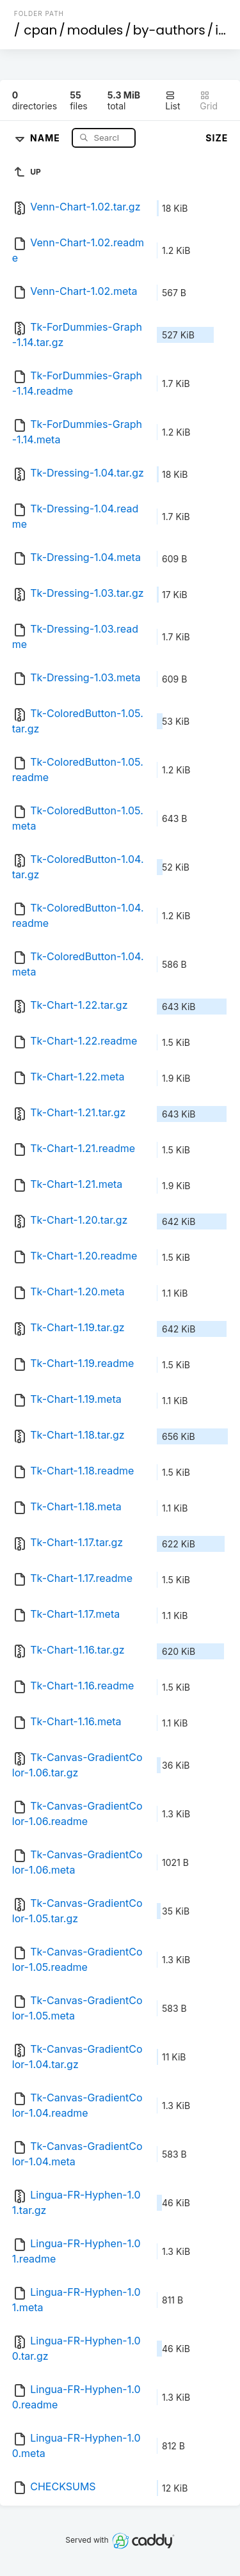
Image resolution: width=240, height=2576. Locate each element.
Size (216, 137)
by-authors (169, 30)
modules (95, 30)
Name (46, 137)
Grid (209, 100)
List (172, 100)
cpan (40, 30)
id (221, 30)
